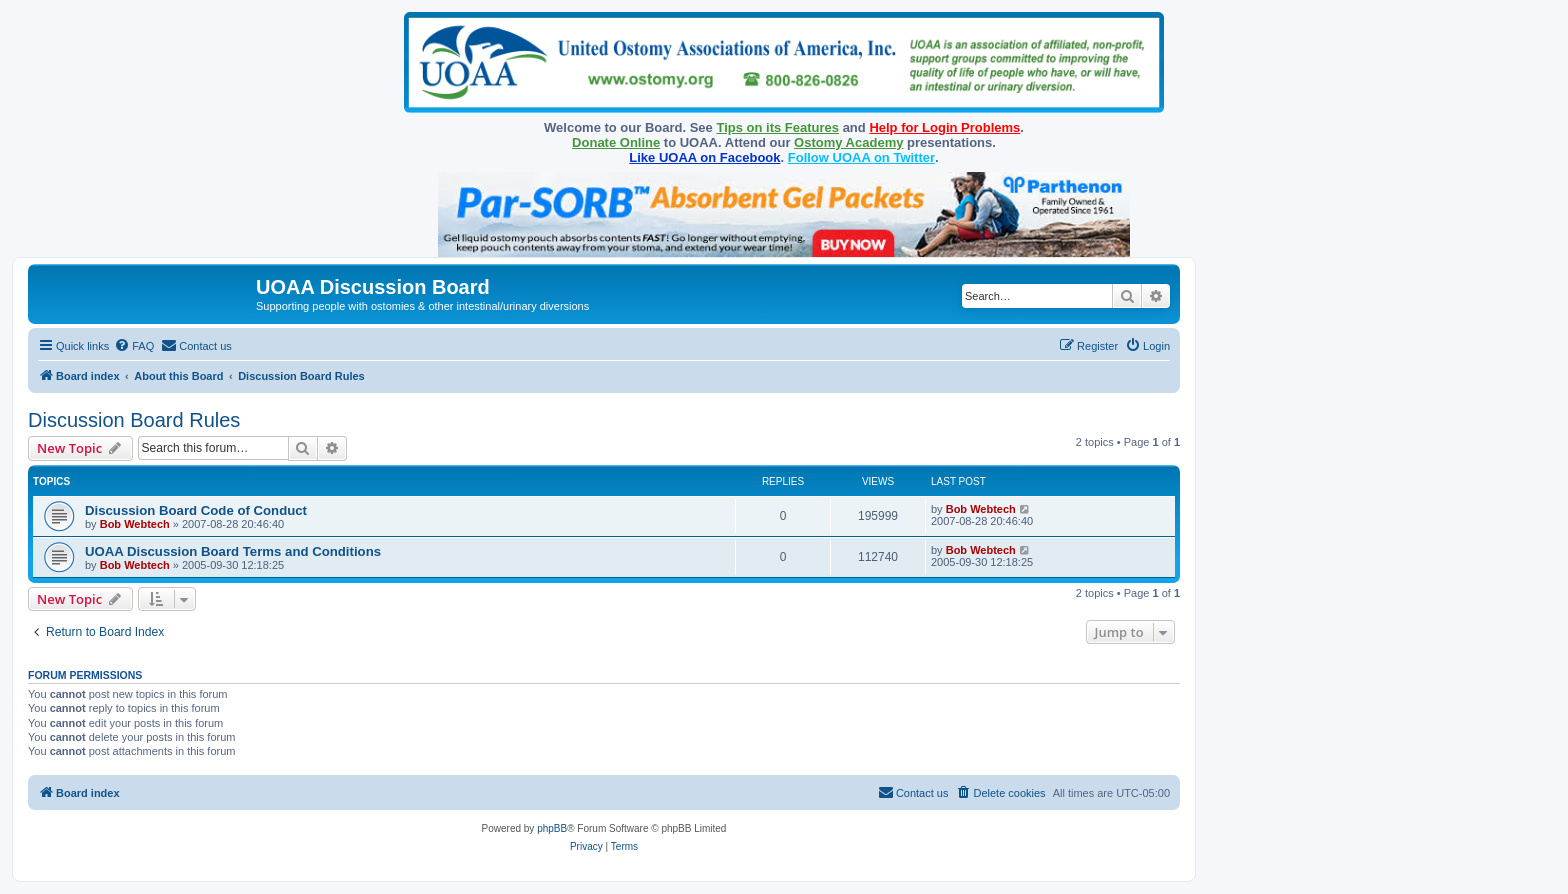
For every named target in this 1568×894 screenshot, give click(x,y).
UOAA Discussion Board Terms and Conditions (233, 551)
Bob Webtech (135, 524)
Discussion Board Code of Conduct (196, 510)
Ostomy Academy (848, 142)
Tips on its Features (777, 127)
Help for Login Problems (944, 127)
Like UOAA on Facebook (704, 157)
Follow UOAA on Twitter (861, 157)
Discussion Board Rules (134, 420)
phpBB (552, 828)
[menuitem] (134, 346)
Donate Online (616, 142)
